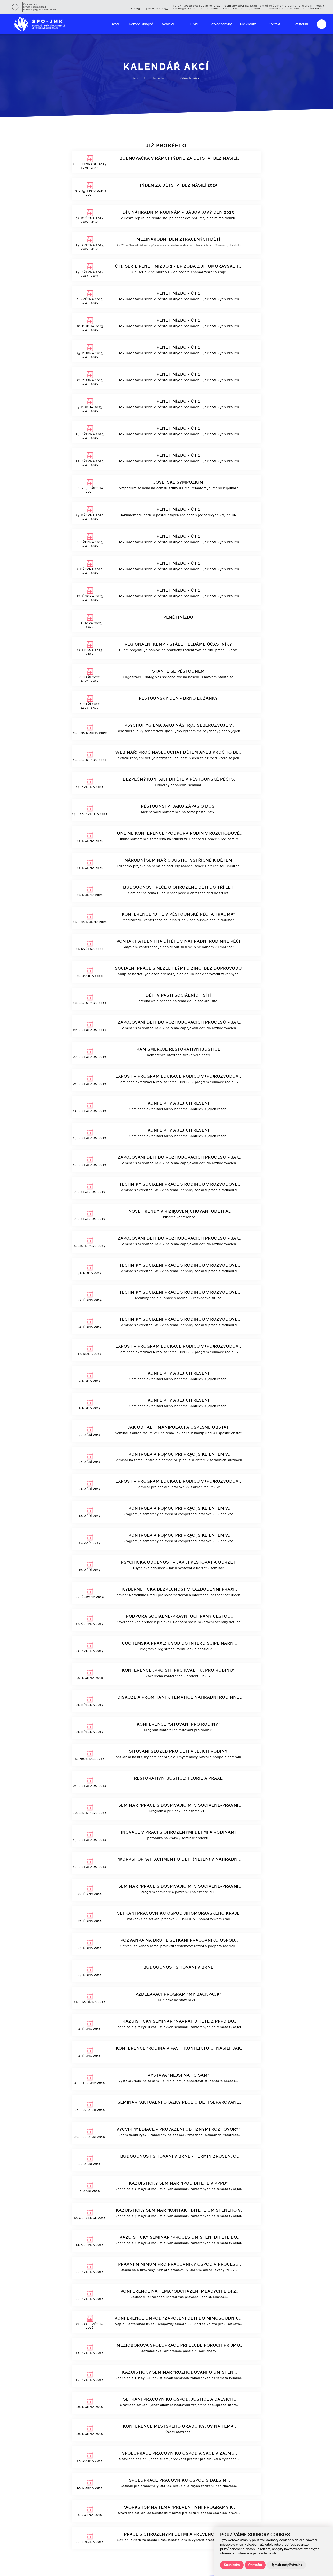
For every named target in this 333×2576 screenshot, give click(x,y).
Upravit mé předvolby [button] (286, 2565)
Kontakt (274, 24)
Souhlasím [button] (232, 2565)
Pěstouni (301, 24)
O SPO (194, 24)
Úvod (114, 24)
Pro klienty (248, 24)
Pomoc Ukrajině (141, 24)
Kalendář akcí (189, 78)
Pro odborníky (221, 24)
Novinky (168, 24)
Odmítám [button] (255, 2565)
